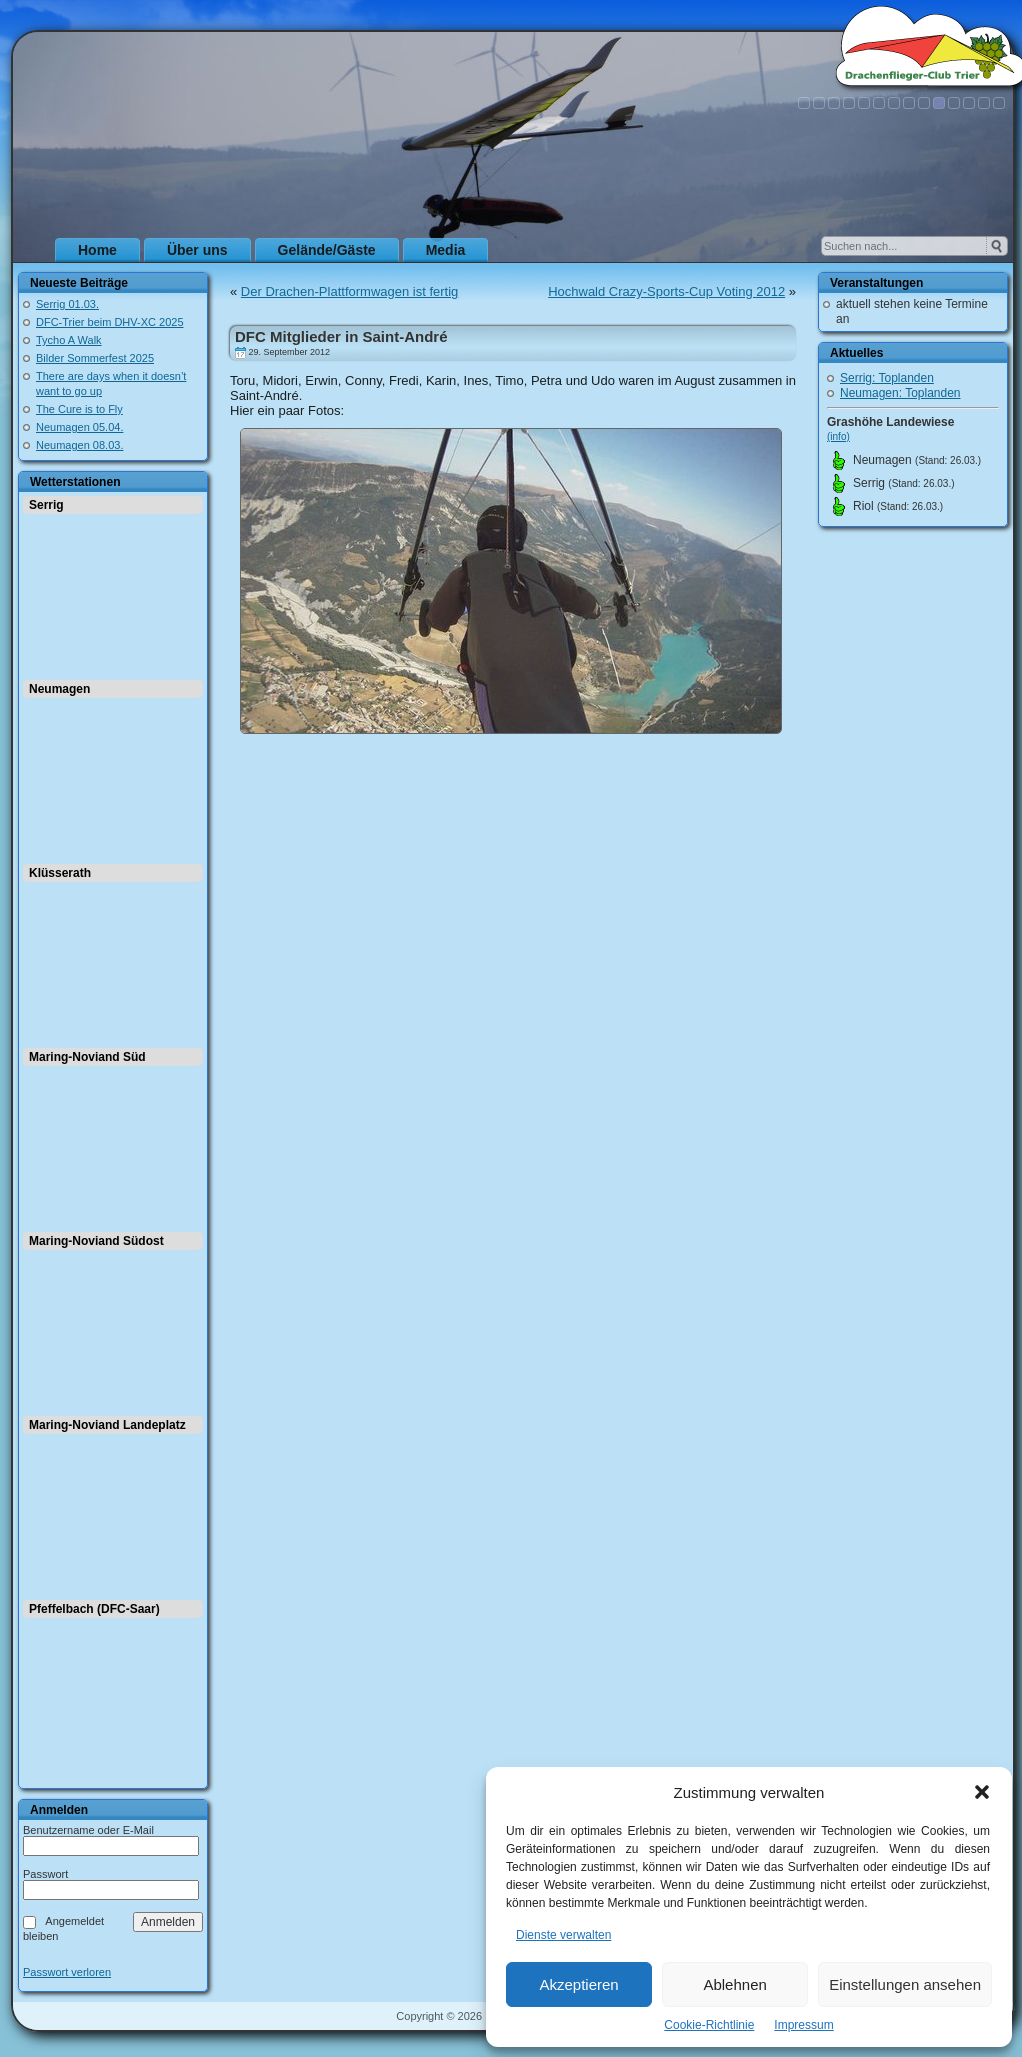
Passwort (45, 1874)
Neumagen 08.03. (79, 445)
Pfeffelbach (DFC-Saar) (94, 1609)
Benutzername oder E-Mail (88, 1830)
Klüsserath (60, 873)
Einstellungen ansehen (905, 1984)
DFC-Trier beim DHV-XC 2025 (110, 322)
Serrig (46, 505)
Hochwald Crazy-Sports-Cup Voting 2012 (666, 291)
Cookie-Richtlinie (709, 2025)
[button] (982, 1792)
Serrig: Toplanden (887, 378)
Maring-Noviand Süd (87, 1057)
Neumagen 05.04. (79, 427)
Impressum (803, 2025)
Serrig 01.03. (67, 304)
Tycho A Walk (69, 340)
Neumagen (59, 689)
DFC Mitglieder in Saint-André (341, 336)
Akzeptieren (578, 1984)
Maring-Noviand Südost (96, 1241)
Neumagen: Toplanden (900, 393)
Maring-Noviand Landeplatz (107, 1425)
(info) (838, 436)
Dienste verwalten (563, 1935)
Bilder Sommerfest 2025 (95, 358)
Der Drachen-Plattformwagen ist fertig (349, 291)
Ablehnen (734, 1984)
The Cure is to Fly (79, 409)
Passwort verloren (67, 1972)
